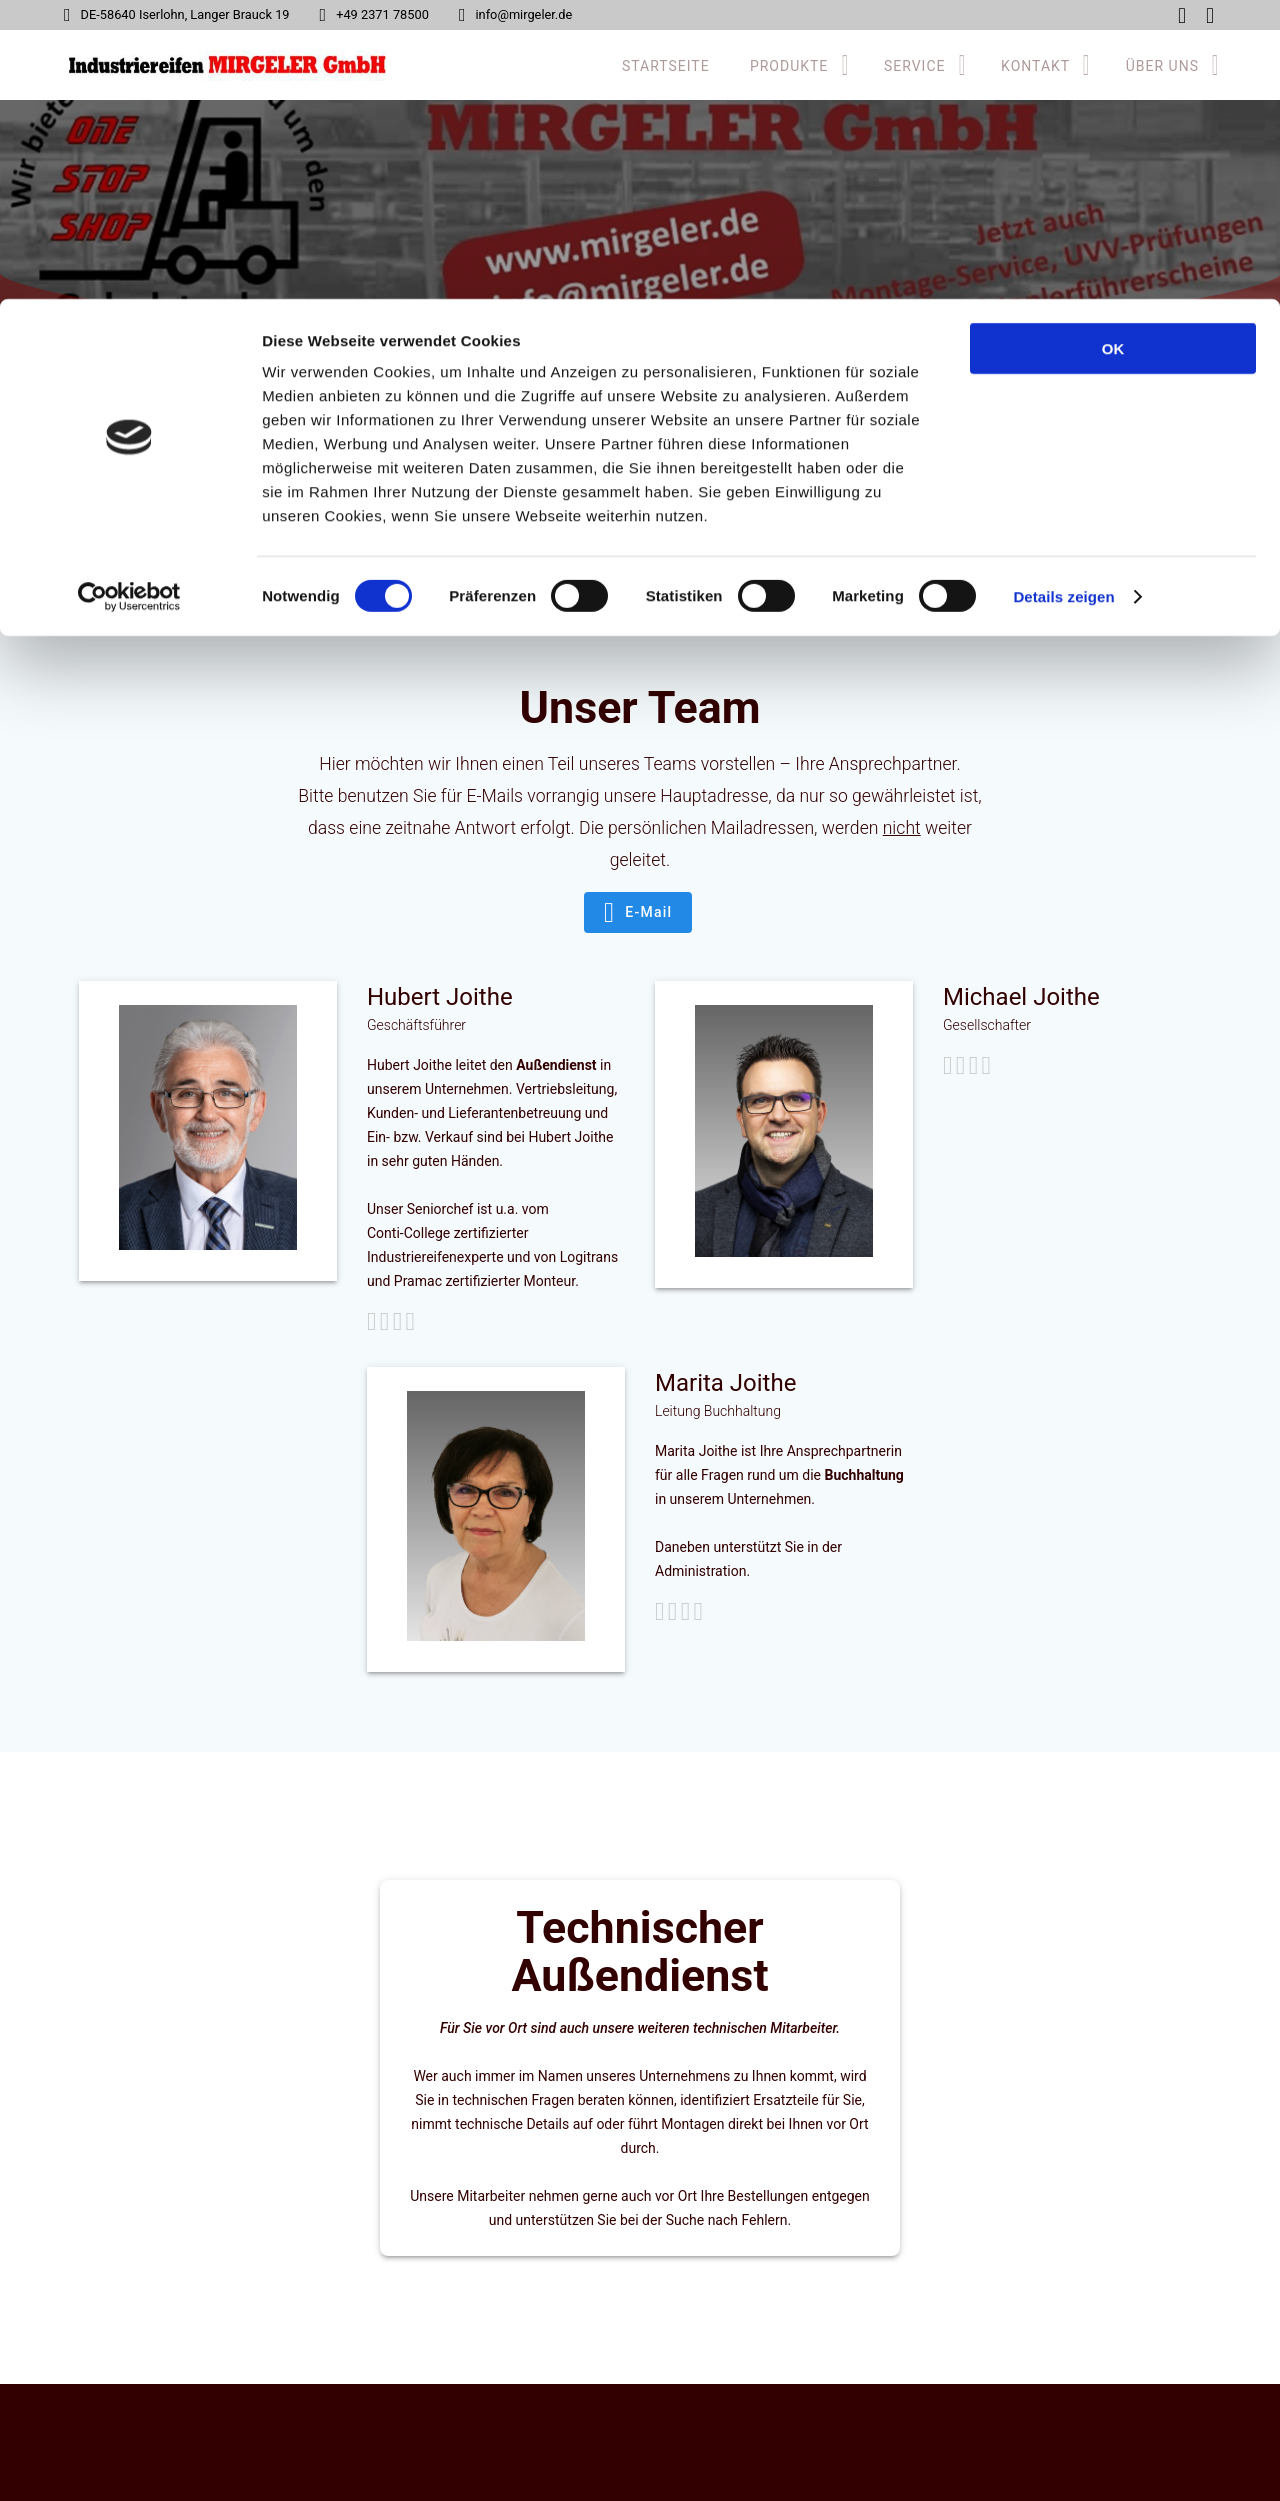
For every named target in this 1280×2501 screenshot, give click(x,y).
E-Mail (638, 912)
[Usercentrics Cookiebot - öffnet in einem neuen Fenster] (129, 298)
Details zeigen (1063, 297)
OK (1113, 49)
